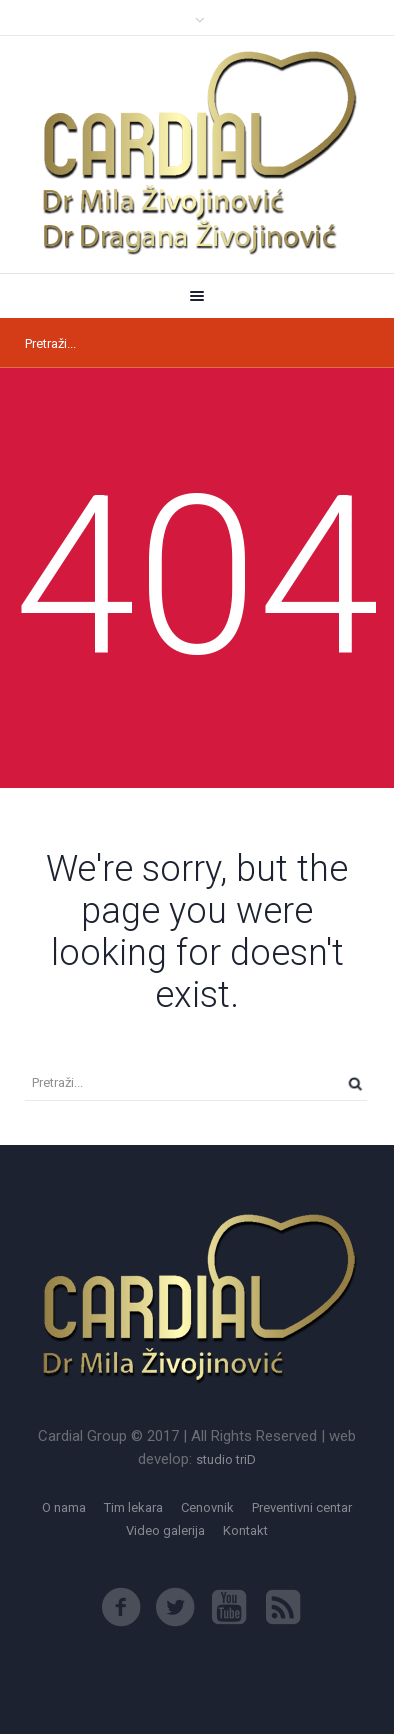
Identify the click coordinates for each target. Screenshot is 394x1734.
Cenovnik (207, 1507)
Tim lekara (133, 1507)
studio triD (226, 1459)
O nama (64, 1507)
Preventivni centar (302, 1507)
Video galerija (165, 1530)
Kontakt (245, 1530)
